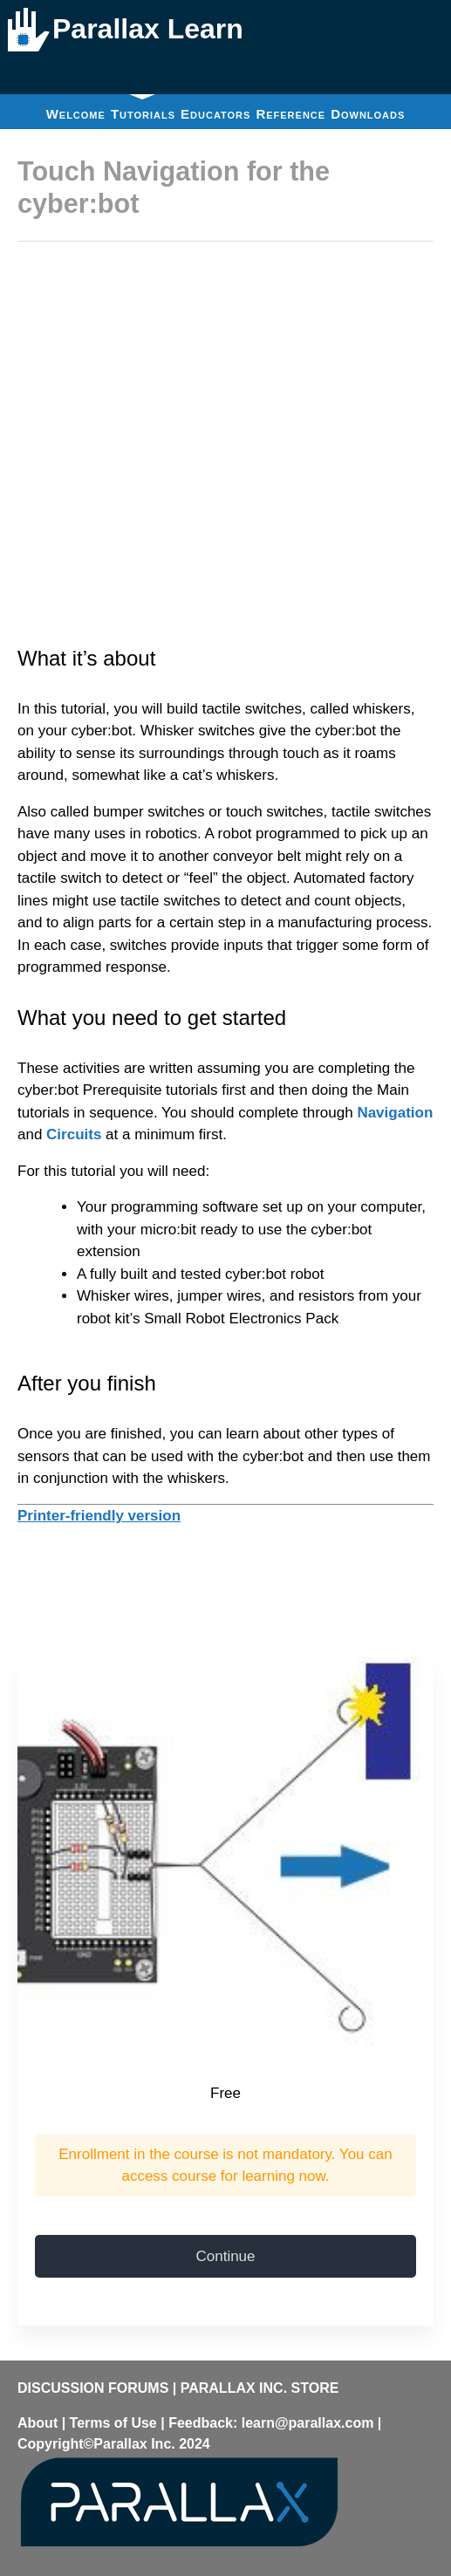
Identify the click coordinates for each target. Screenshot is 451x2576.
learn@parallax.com (308, 2422)
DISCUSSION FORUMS (92, 2388)
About (37, 2422)
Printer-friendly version (99, 1515)
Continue (225, 2256)
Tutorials (143, 107)
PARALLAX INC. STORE (260, 2388)
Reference (290, 113)
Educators (215, 113)
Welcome (76, 113)
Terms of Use (113, 2422)
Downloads (368, 113)
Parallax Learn (147, 28)
